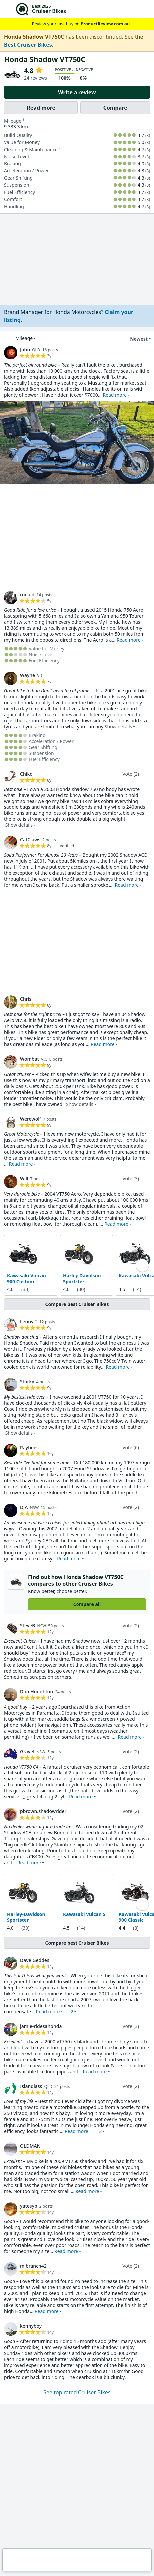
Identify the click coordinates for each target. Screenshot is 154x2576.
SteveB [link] (27, 1625)
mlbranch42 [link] (33, 2265)
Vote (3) (130, 1178)
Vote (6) (130, 1447)
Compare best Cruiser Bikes (77, 1304)
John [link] (25, 349)
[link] (68, 316)
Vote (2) (130, 774)
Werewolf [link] (30, 1119)
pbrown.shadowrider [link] (43, 1811)
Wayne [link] (27, 675)
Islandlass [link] (31, 2086)
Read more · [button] (54, 2011)
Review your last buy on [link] (77, 24)
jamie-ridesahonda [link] (41, 2026)
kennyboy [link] (31, 2325)
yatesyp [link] (28, 2205)
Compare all (87, 1604)
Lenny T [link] (28, 1321)
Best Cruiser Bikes (28, 44)
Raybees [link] (29, 1447)
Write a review (77, 92)
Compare (115, 107)
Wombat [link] (29, 1059)
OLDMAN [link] (30, 2145)
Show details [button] (118, 726)
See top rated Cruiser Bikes (76, 2392)
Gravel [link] (27, 1751)
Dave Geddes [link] (34, 1960)
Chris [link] (25, 999)
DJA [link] (24, 1507)
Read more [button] (115, 395)
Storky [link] (27, 1381)
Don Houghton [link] (36, 1691)
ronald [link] (27, 594)
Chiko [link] (26, 774)
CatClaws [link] (30, 839)
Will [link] (24, 1178)
